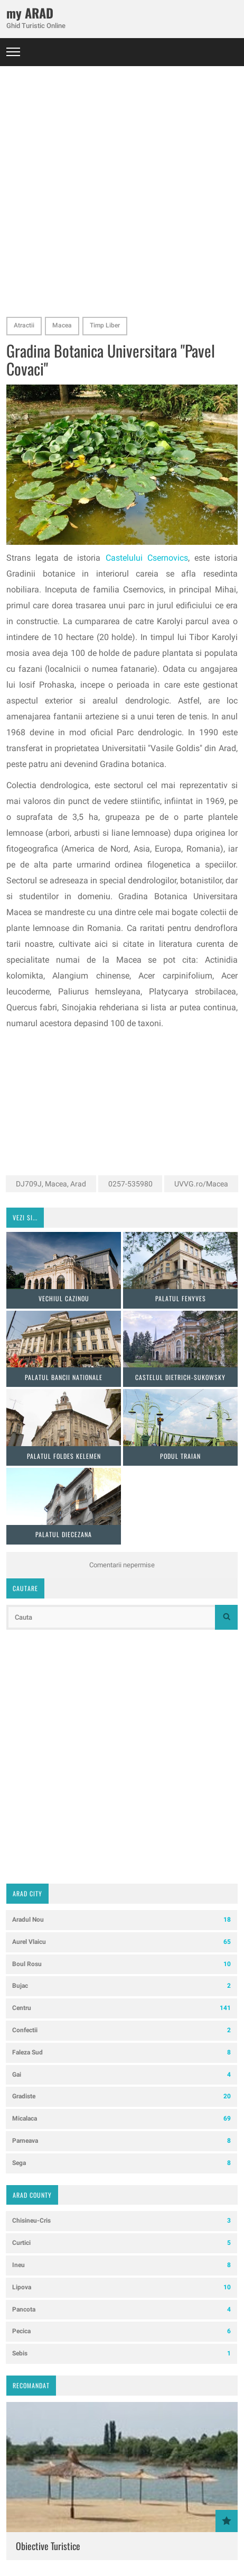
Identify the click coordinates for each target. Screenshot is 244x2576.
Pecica (121, 2331)
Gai (121, 2075)
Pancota (121, 2310)
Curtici (121, 2243)
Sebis (121, 2354)
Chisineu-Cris (121, 2221)
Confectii (121, 2030)
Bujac (121, 1986)
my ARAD (29, 12)
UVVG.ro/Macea (201, 1184)
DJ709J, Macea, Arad (51, 1184)
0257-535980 (130, 1184)
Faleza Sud (121, 2053)
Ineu (121, 2265)
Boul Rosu (121, 1964)
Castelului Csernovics (147, 558)
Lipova (121, 2287)
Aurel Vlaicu (121, 1942)
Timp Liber (105, 325)
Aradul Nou (121, 1920)
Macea (62, 325)
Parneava (121, 2141)
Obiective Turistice (48, 2546)
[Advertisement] (122, 188)
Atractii (24, 325)
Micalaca (121, 2119)
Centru (121, 2008)
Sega (121, 2163)
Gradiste (121, 2096)
